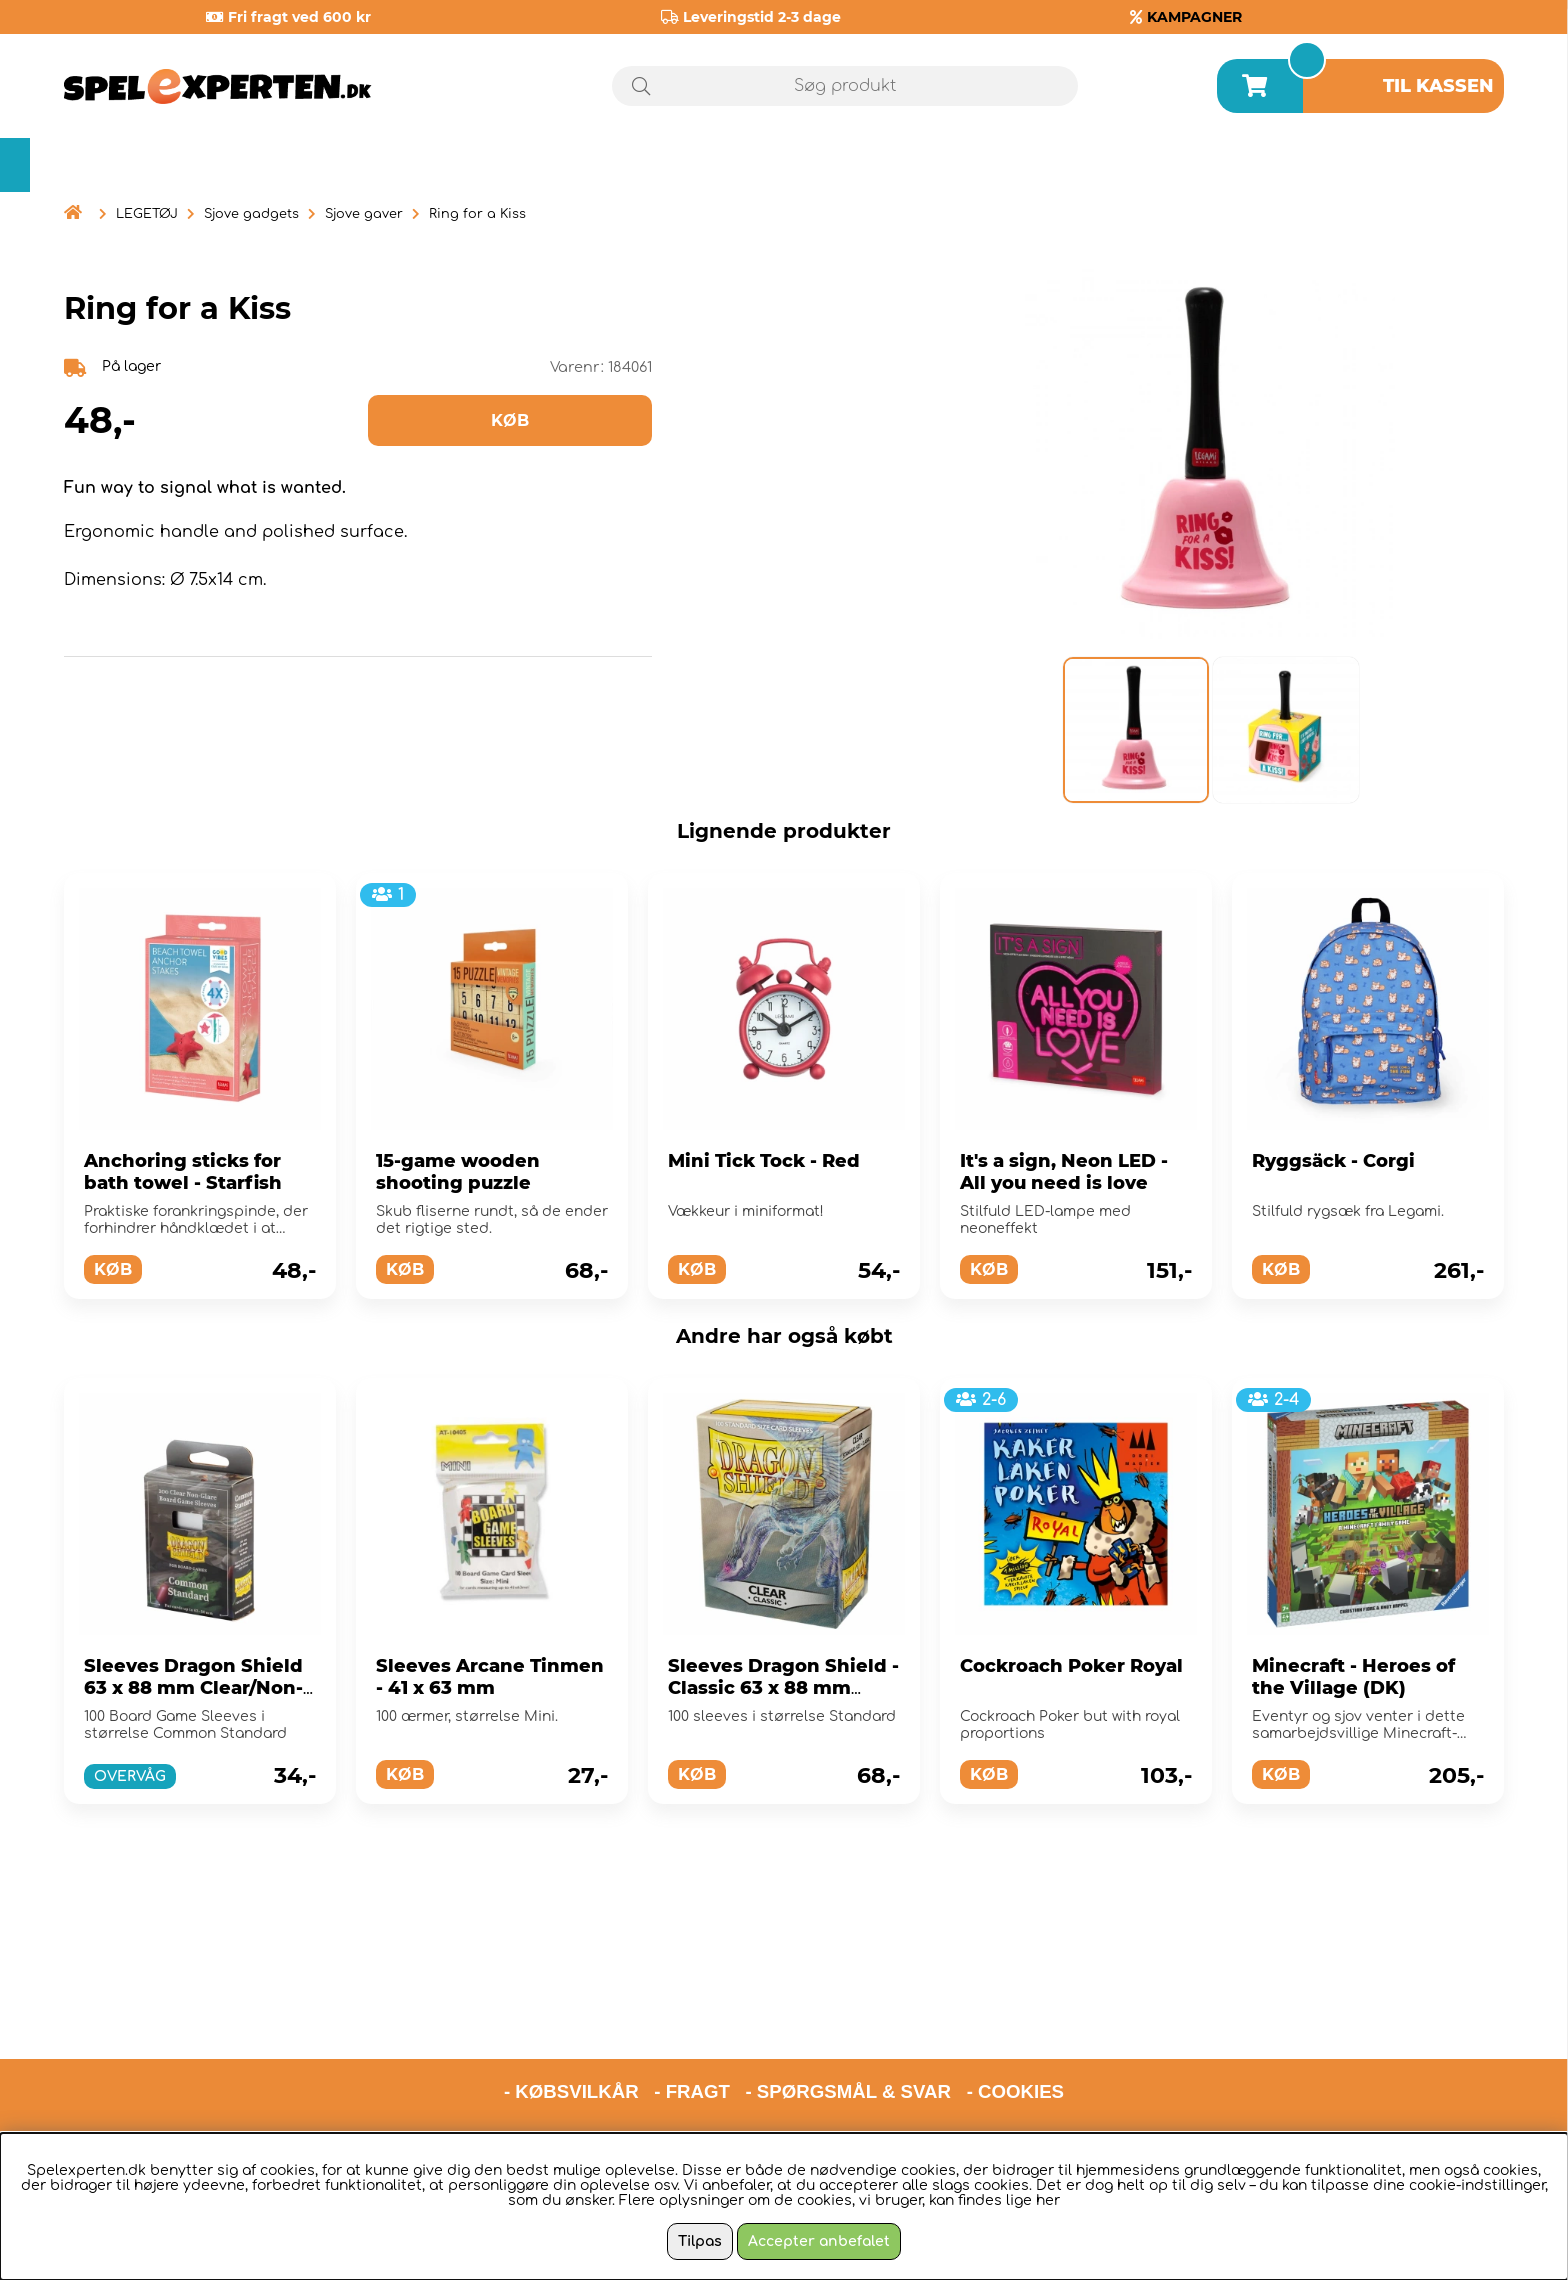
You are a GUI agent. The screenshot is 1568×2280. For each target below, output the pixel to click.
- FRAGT (692, 1998)
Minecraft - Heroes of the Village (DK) (1353, 1677)
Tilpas (700, 2241)
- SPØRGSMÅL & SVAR (848, 1998)
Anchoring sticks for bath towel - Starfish (183, 1172)
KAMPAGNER (1194, 17)
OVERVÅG (130, 1776)
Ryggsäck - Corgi (1333, 1161)
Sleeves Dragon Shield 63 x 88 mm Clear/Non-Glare (193, 1688)
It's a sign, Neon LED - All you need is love (1064, 1172)
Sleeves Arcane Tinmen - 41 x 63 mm (490, 1677)
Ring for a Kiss (477, 214)
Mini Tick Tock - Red (764, 1161)
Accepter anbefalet (819, 2241)
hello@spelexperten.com (972, 2050)
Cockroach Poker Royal (1071, 1666)
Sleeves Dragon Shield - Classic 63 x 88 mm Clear (783, 1688)
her (1048, 2200)
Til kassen (1438, 86)
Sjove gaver (364, 214)
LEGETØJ (147, 214)
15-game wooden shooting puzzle (458, 1172)
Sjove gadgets (251, 214)
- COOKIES (1015, 1998)
